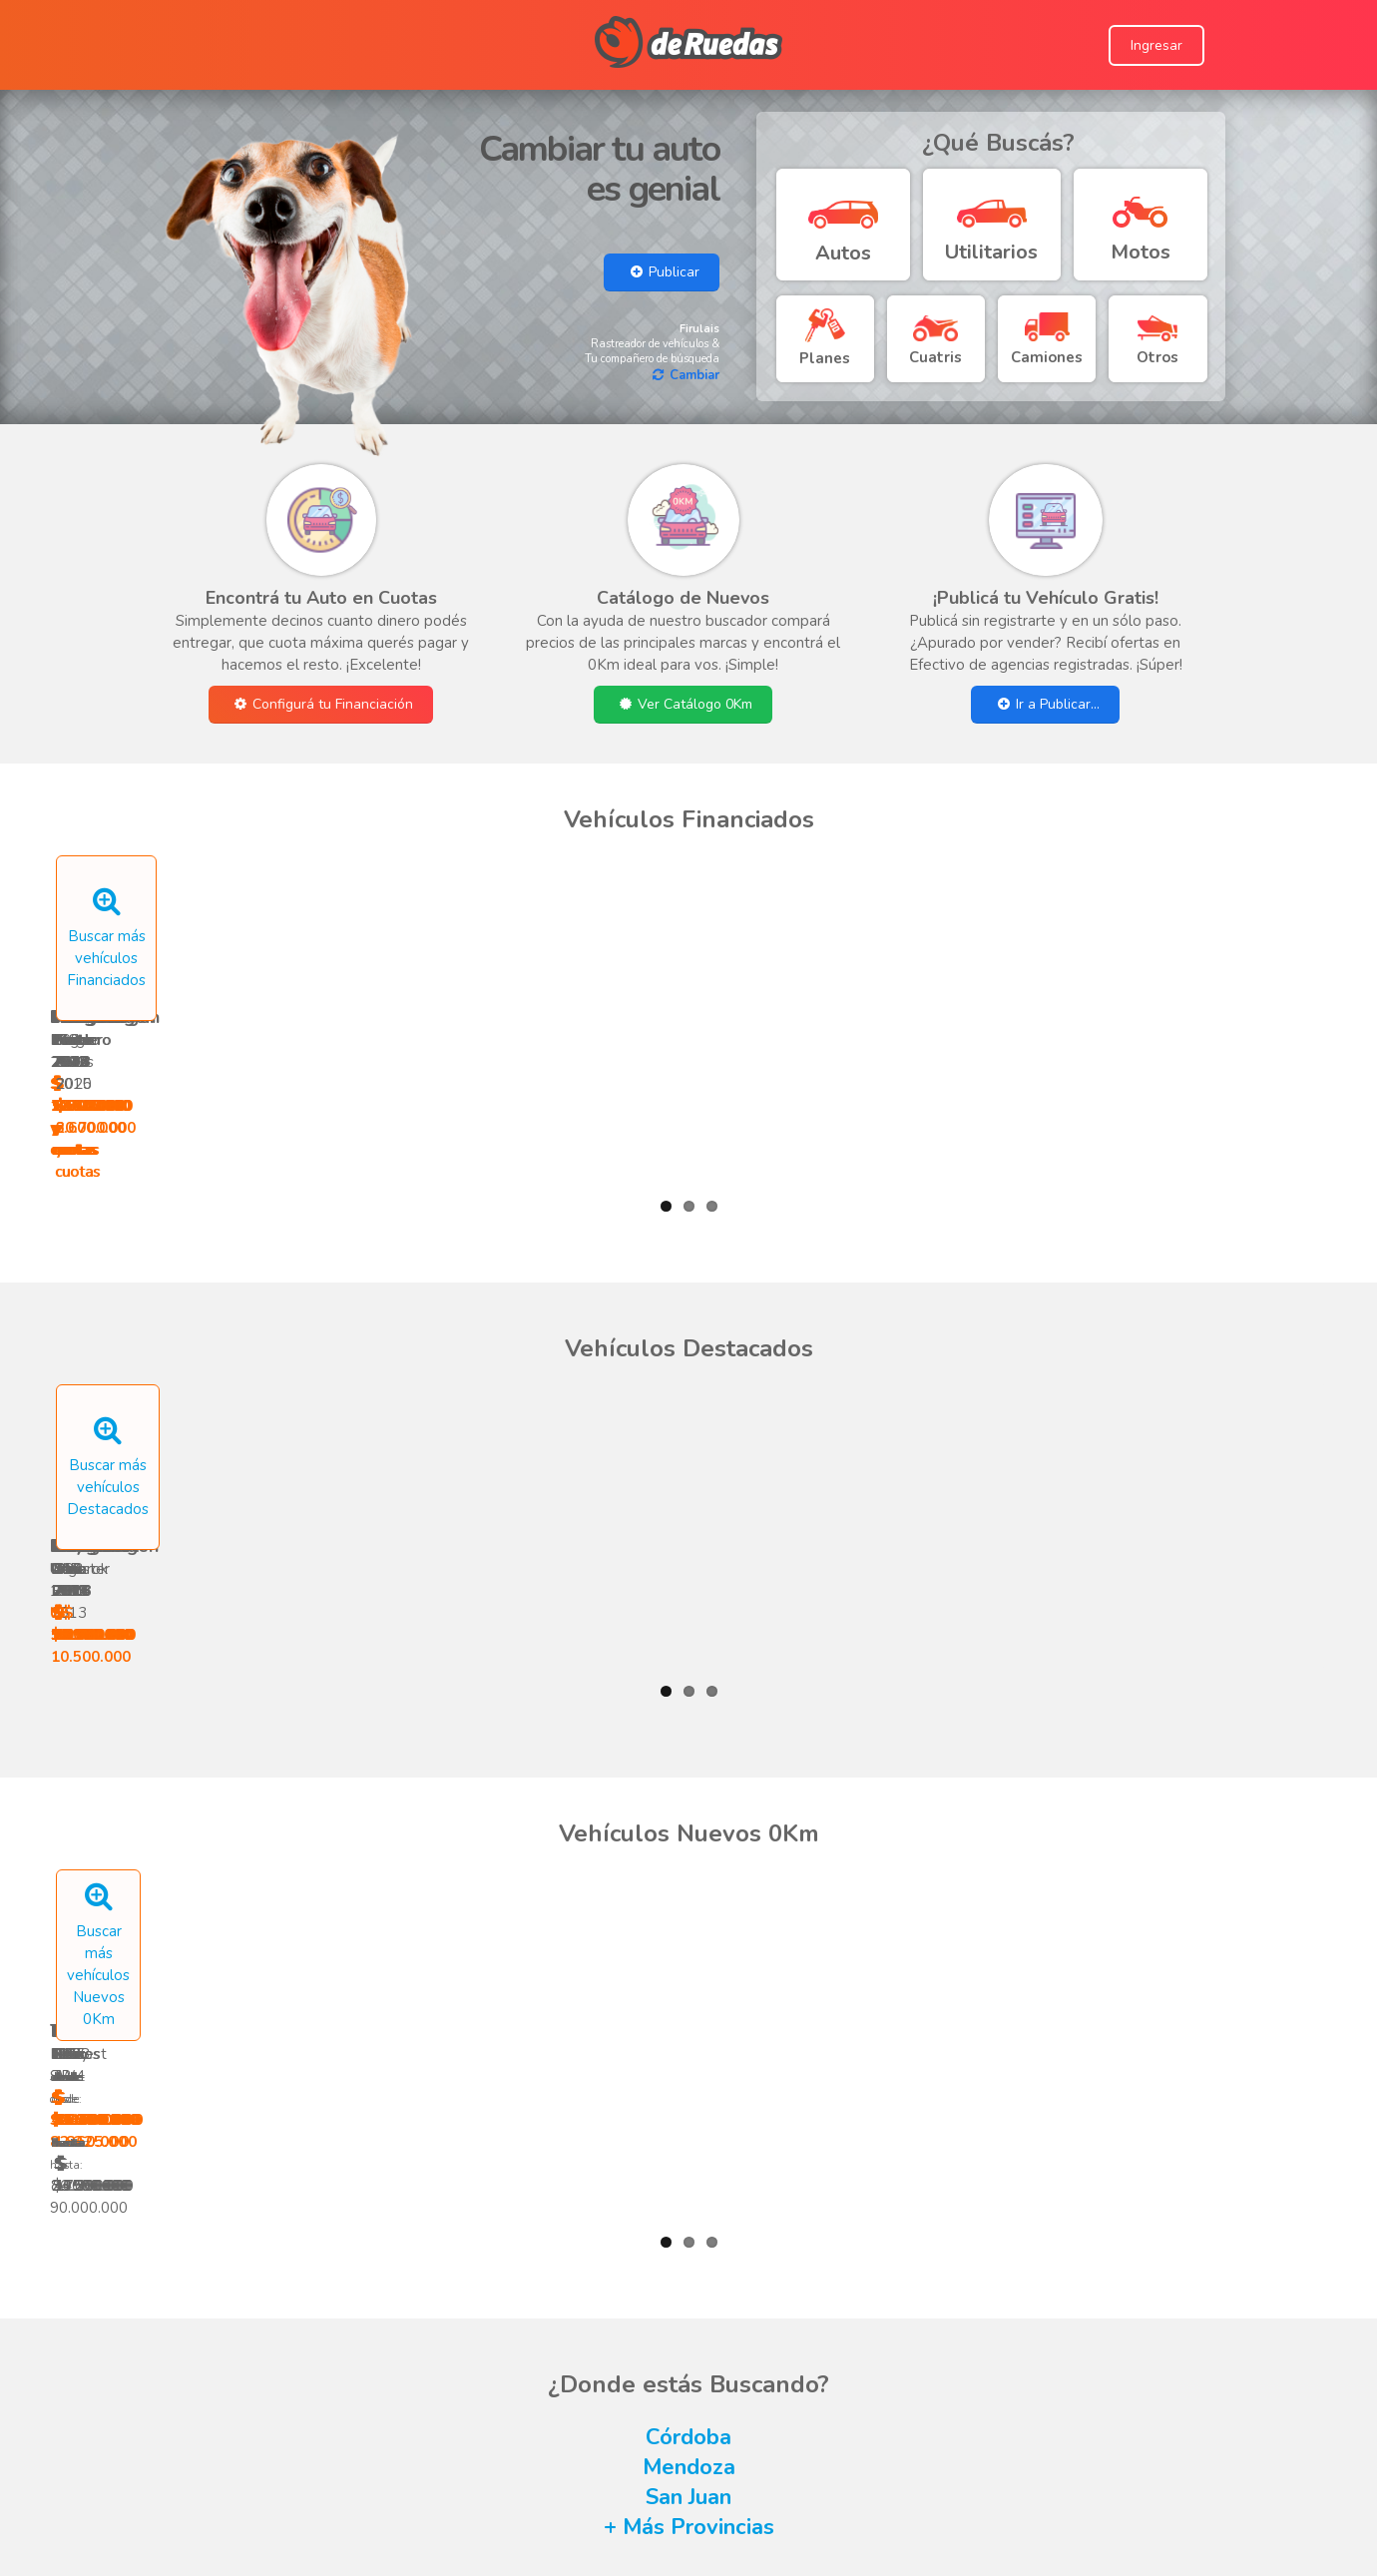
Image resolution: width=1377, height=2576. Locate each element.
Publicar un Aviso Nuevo (638, 2499)
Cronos (1001, 1813)
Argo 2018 (1001, 1383)
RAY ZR (789, 1802)
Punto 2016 (578, 963)
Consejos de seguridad (619, 2433)
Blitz (578, 1813)
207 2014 (1213, 1383)
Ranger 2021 (155, 963)
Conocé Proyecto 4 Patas (1006, 2433)
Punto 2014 (1213, 963)
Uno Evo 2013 (366, 1383)
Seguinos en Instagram (996, 2389)
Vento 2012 (789, 963)
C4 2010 (789, 1383)
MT (1213, 1802)
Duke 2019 (578, 1383)
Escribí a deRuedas (607, 2389)
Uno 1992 (155, 1383)
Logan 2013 (1001, 963)
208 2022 (366, 963)
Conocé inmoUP (973, 2455)
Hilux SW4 (155, 1813)
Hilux (366, 1813)
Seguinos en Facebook (996, 2367)
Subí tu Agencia (609, 2477)
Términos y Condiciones (622, 2411)
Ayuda (565, 2367)
